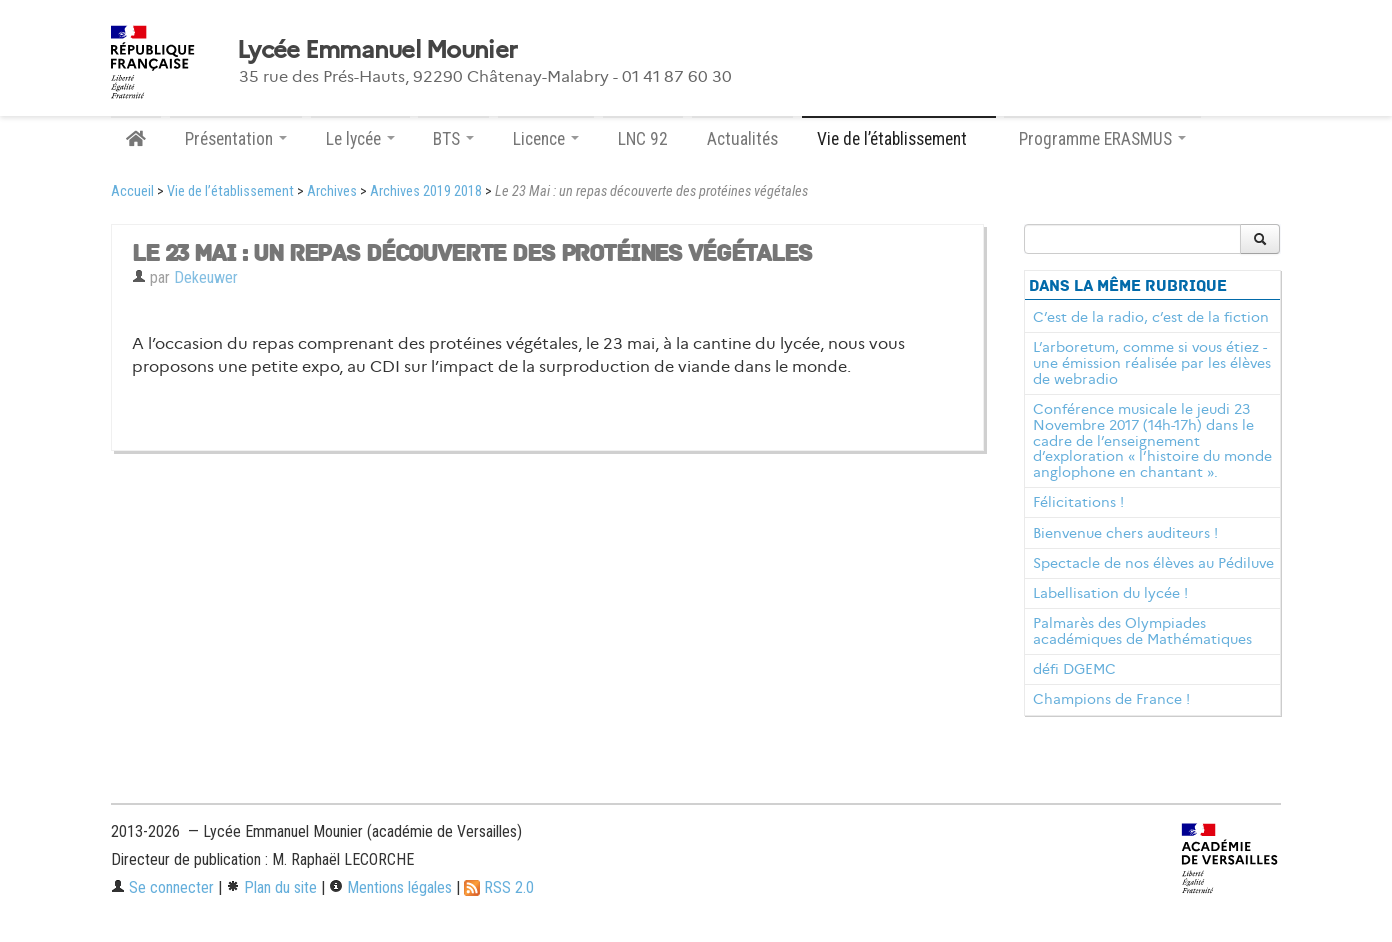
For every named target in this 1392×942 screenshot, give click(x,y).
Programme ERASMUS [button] (1102, 139)
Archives (332, 191)
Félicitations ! (1078, 502)
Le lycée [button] (360, 139)
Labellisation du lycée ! (1110, 593)
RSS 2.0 (499, 887)
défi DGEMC (1074, 669)
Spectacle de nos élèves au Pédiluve (1153, 563)
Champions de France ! (1111, 699)
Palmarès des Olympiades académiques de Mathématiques (1142, 631)
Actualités (742, 139)
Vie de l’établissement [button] (899, 139)
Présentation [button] (236, 139)
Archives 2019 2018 (426, 191)
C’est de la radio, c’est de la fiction (1151, 317)
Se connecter (162, 887)
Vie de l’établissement (230, 191)
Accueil (132, 191)
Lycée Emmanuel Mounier (377, 50)
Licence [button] (546, 139)
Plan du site (271, 887)
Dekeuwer (206, 277)
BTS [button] (453, 139)
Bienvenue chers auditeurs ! (1125, 533)
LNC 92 (643, 139)
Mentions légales (390, 887)
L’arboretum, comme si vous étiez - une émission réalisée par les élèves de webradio (1152, 363)
